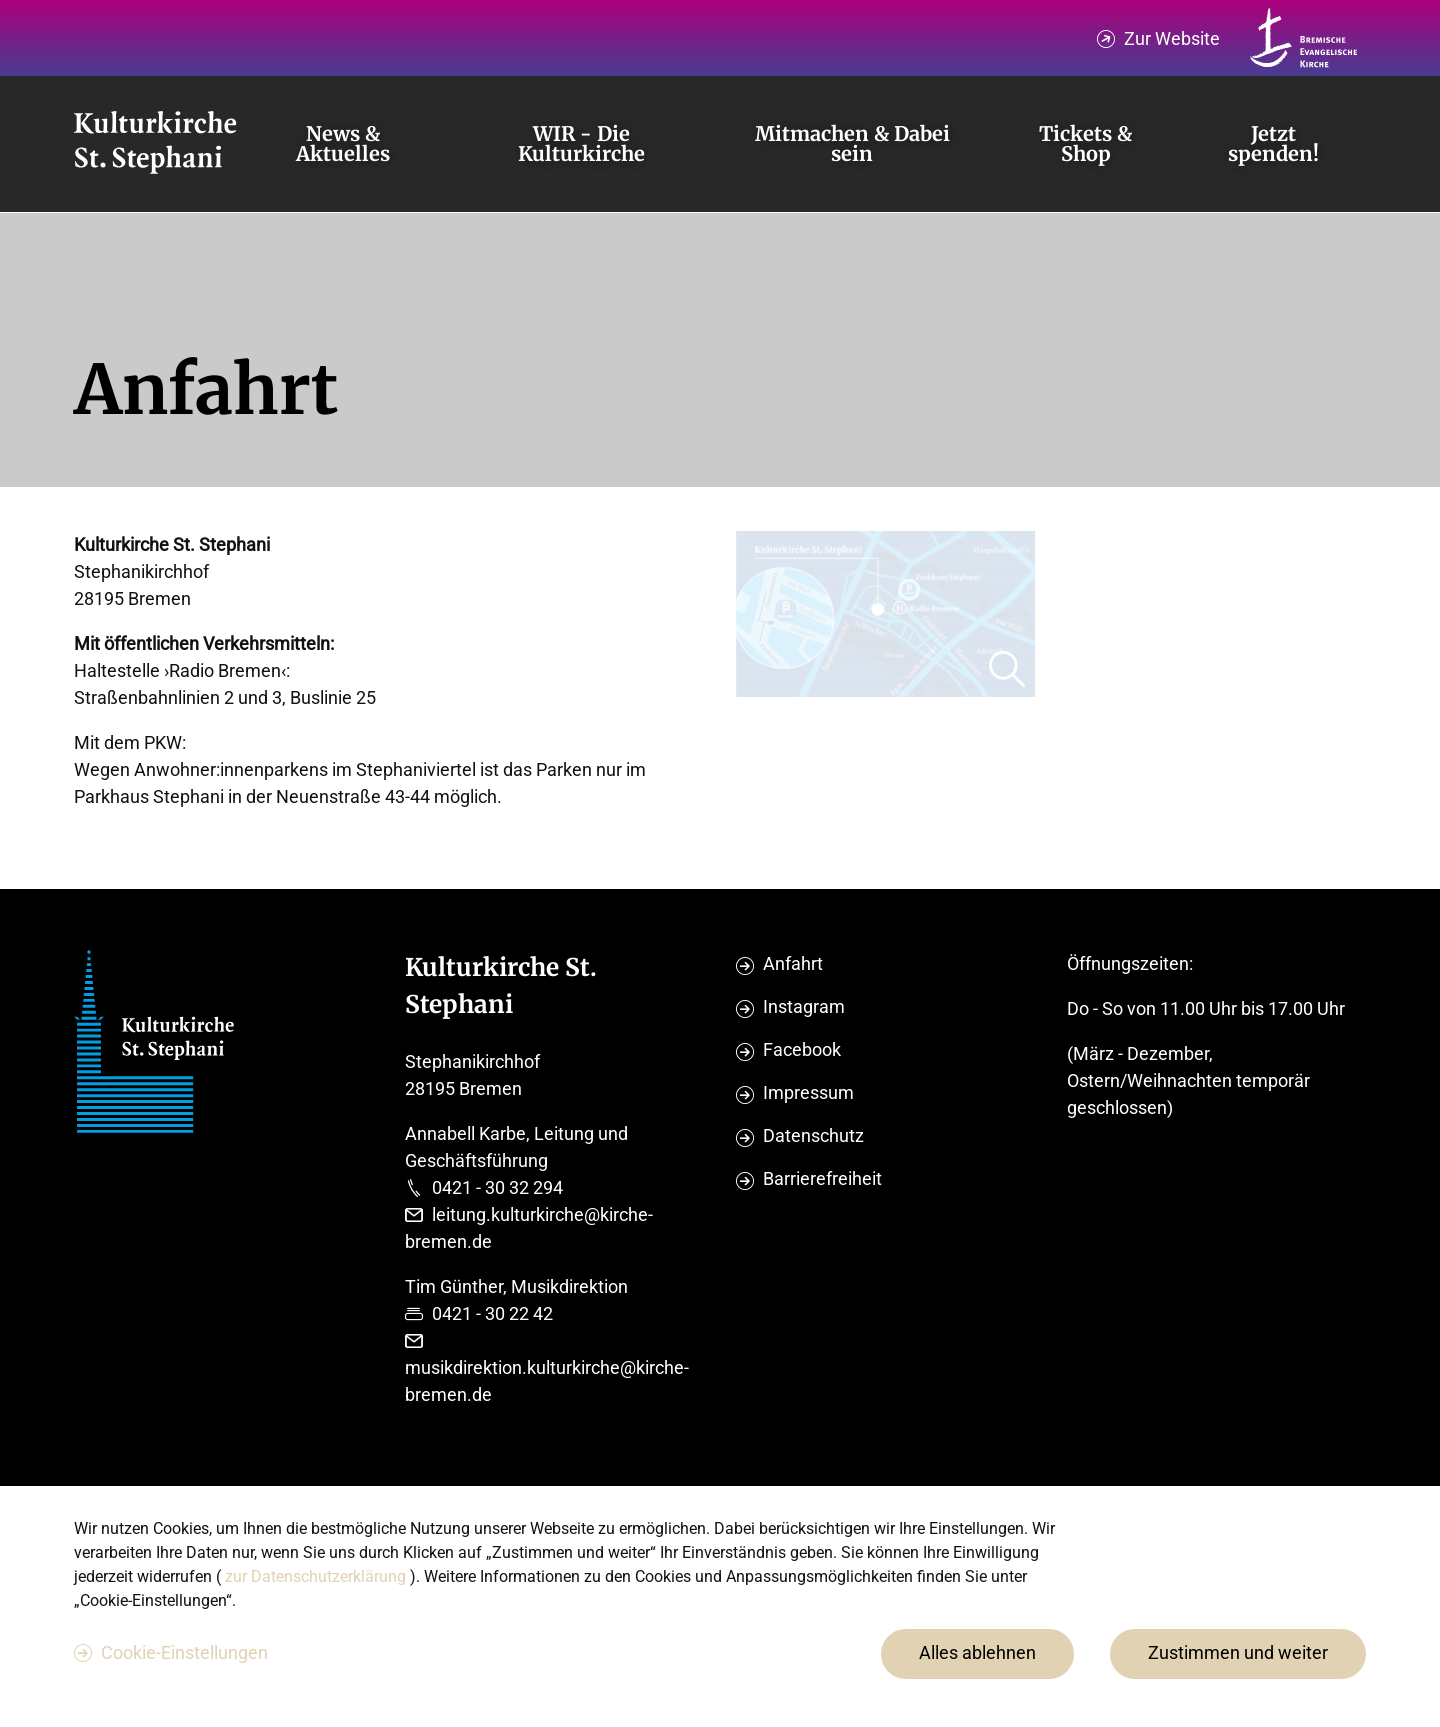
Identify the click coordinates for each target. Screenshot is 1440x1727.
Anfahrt (793, 963)
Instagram (804, 1006)
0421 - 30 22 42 (492, 1313)
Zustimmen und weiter (1238, 1652)
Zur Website (1172, 38)
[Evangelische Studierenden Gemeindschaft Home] (155, 144)
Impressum (808, 1092)
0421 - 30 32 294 (497, 1187)
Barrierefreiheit (822, 1178)
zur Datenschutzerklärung (317, 1576)
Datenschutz (813, 1135)
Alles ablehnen (977, 1652)
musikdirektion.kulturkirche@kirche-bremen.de (547, 1381)
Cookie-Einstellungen (184, 1652)
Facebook (802, 1049)
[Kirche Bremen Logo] (1304, 38)
